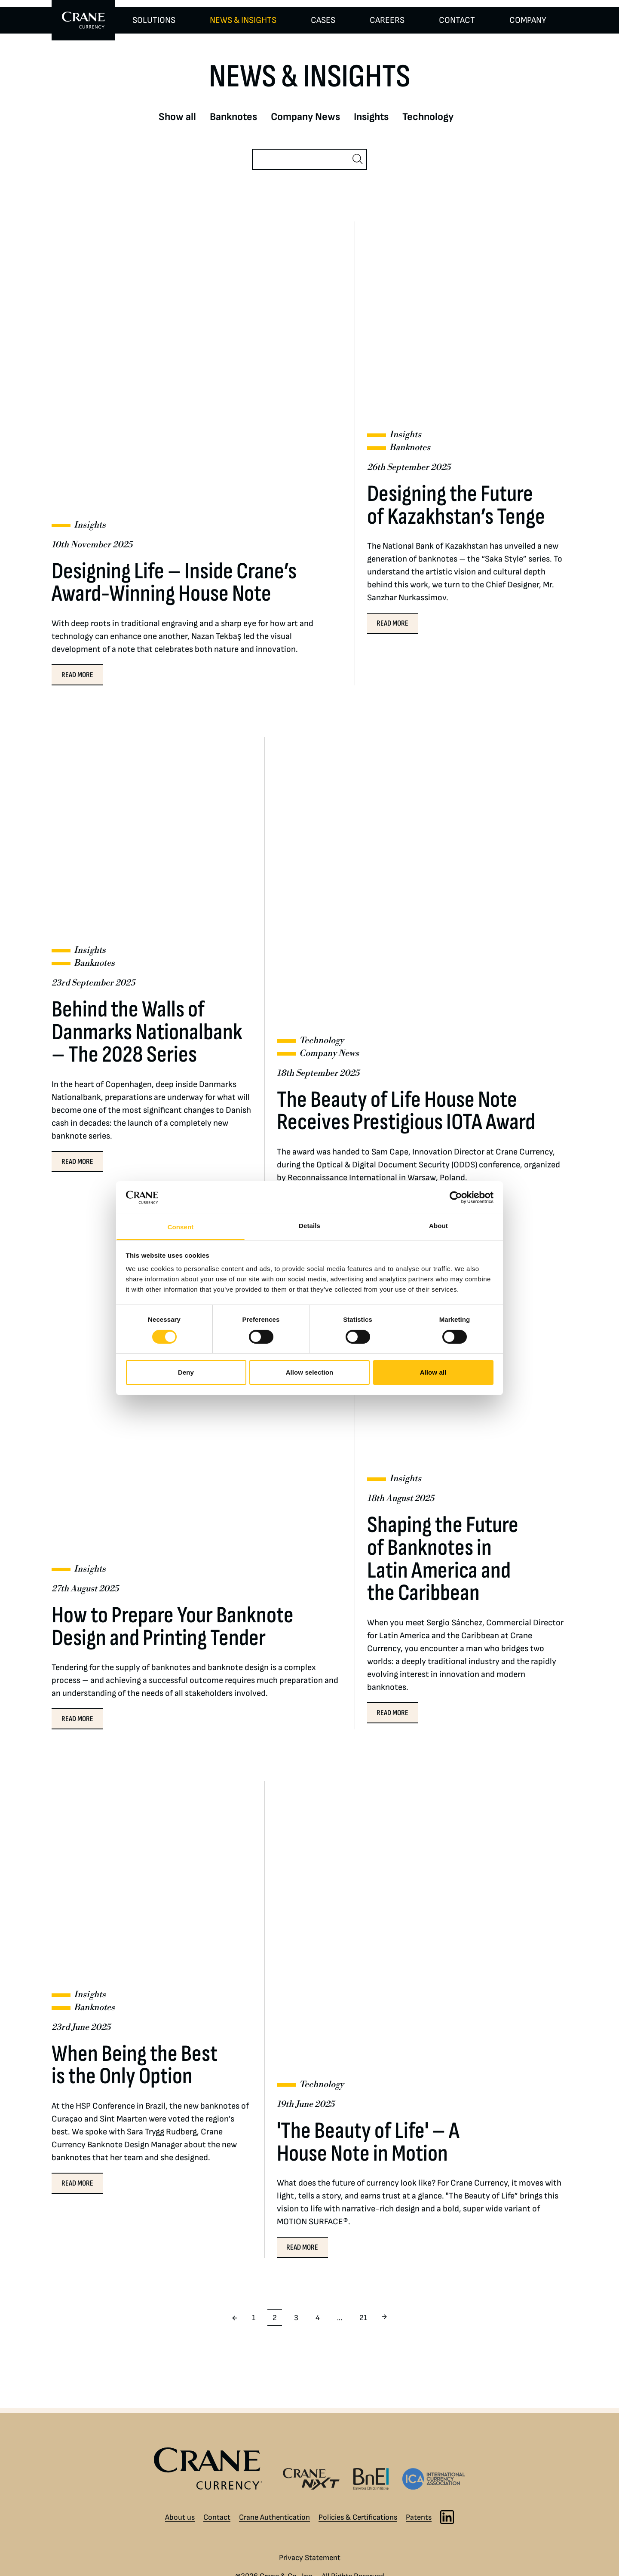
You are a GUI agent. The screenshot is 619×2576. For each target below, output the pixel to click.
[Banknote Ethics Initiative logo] (370, 2478)
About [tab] (438, 1225)
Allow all (433, 1372)
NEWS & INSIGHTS (243, 20)
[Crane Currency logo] (211, 2468)
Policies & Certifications (358, 2517)
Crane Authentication (274, 2517)
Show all (177, 117)
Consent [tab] (181, 1227)
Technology (428, 117)
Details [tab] (309, 1225)
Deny (186, 1372)
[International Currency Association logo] (433, 2478)
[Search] (302, 159)
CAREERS (387, 20)
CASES (323, 20)
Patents (419, 2517)
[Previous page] (234, 2318)
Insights (371, 117)
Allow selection (310, 1372)
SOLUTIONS (153, 20)
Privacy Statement (309, 2557)
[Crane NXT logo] (311, 2478)
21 (363, 2317)
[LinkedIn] (447, 2517)
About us (180, 2517)
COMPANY (527, 20)
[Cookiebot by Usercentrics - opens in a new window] (455, 1197)
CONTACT (457, 20)
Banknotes (233, 117)
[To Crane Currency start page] (83, 20)
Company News (305, 117)
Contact (216, 2517)
